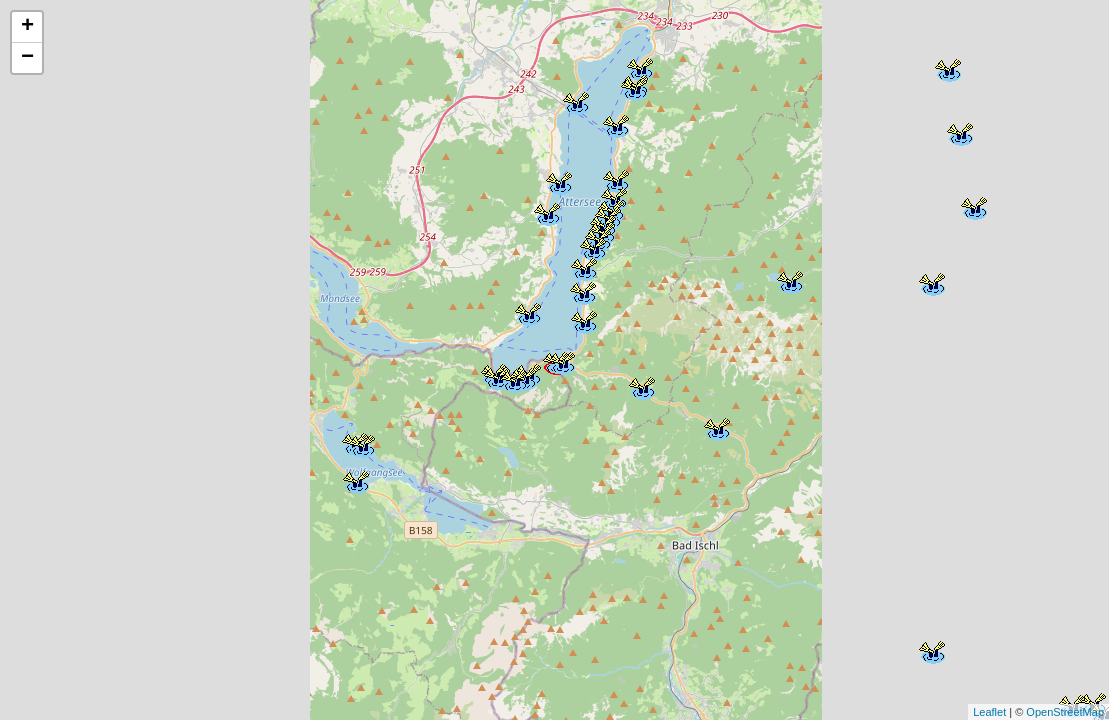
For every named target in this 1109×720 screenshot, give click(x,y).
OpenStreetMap (1065, 712)
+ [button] (27, 27)
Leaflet (989, 712)
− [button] (27, 58)
